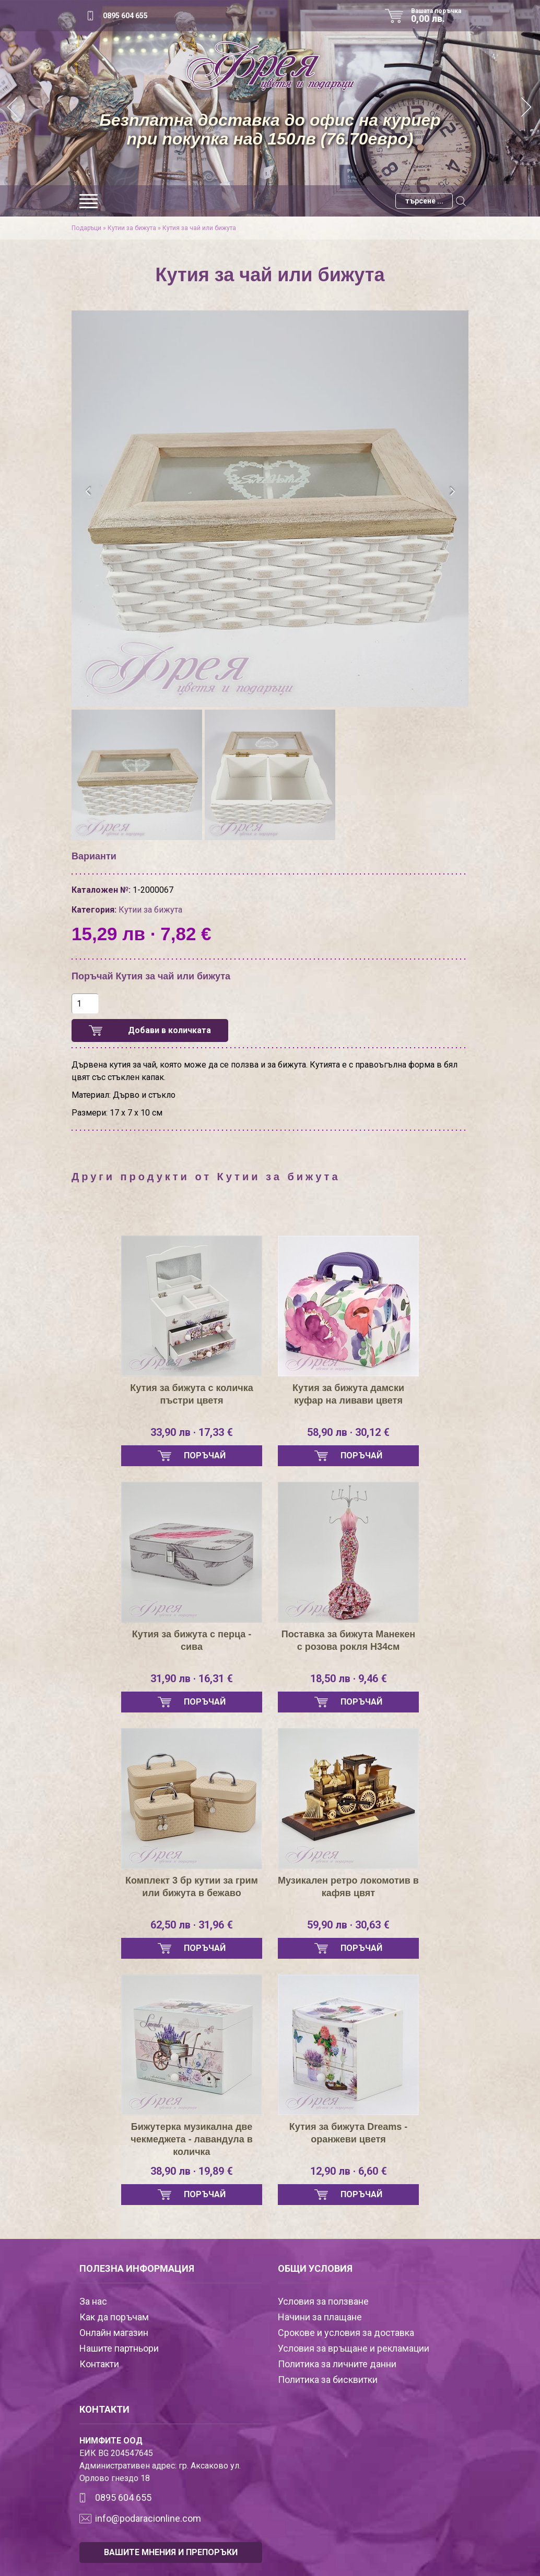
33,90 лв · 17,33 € (191, 1432)
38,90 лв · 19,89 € (191, 2171)
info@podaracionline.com (148, 2518)
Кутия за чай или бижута (199, 228)
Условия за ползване (323, 2301)
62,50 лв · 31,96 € (191, 1925)
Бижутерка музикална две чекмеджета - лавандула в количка (191, 2139)
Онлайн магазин (113, 2332)
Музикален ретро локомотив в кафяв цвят (348, 1886)
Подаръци (86, 228)
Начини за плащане (320, 2316)
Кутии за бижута (132, 228)
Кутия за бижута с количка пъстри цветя (191, 1394)
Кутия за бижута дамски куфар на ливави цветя (348, 1394)
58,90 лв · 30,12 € (348, 1432)
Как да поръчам (114, 2316)
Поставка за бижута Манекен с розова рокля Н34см (348, 1640)
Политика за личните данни (337, 2363)
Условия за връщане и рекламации (353, 2348)
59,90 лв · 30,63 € (348, 1925)
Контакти (99, 2363)
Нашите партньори (119, 2348)
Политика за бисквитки (328, 2379)
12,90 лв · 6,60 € (348, 2171)
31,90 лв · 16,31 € (191, 1678)
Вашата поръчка (439, 15)
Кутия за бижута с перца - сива (192, 1640)
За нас (93, 2301)
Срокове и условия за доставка (346, 2332)
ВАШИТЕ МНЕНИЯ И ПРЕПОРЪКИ (171, 2552)
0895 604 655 (125, 15)
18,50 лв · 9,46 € (348, 1678)
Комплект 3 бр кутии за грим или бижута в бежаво (191, 1886)
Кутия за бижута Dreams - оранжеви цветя (348, 2133)
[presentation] (88, 491)
